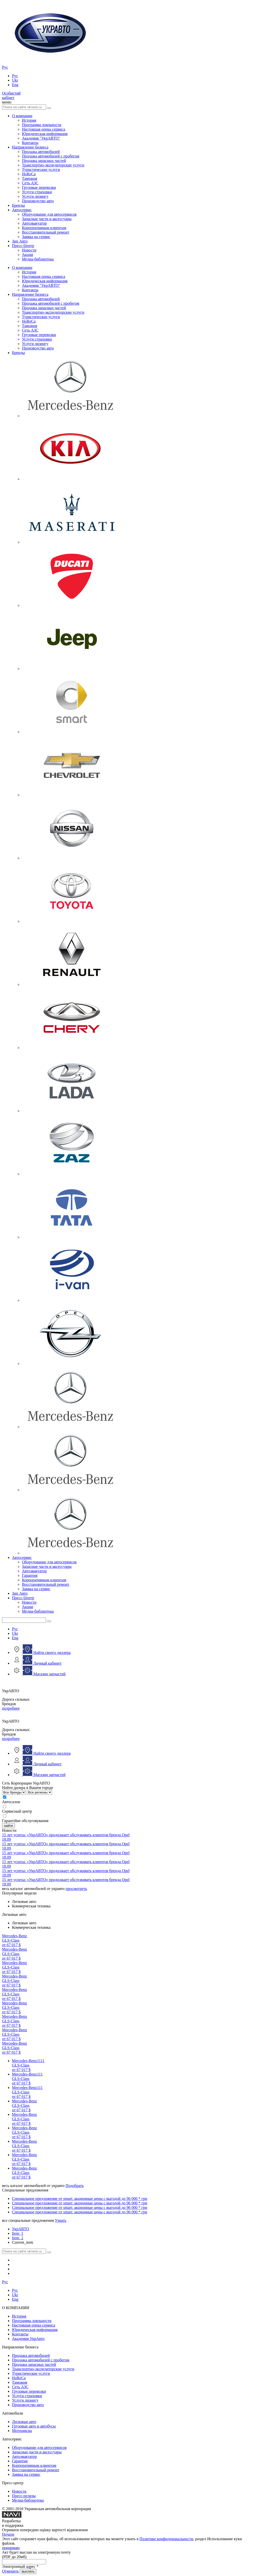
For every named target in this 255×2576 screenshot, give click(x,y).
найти (8, 1826)
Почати (8, 2534)
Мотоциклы (22, 2430)
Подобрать (74, 2185)
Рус (5, 67)
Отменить (10, 2571)
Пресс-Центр (23, 246)
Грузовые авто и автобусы (34, 2426)
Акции (27, 254)
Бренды (18, 205)
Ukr (15, 80)
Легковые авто (24, 2422)
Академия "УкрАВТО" (41, 138)
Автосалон (11, 1802)
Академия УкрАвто (28, 2338)
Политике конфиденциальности (166, 2539)
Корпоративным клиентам (44, 228)
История (29, 120)
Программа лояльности (41, 125)
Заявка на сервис (36, 237)
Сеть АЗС (30, 183)
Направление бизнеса (30, 147)
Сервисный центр (17, 1811)
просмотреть (76, 1888)
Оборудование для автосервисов (49, 214)
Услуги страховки (37, 192)
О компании (22, 116)
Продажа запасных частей (44, 160)
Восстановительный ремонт (45, 232)
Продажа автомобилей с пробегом (50, 156)
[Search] (49, 108)
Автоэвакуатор (34, 223)
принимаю (11, 2548)
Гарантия (30, 1575)
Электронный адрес (20, 2566)
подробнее (11, 1708)
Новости (29, 250)
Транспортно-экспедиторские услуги (53, 165)
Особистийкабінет (11, 95)
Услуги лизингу (35, 196)
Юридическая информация (44, 134)
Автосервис (22, 210)
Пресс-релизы (24, 2496)
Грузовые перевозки (39, 187)
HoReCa (29, 174)
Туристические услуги (41, 169)
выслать (28, 2571)
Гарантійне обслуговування (25, 1821)
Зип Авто (20, 241)
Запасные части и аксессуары (46, 219)
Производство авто (38, 201)
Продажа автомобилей (41, 151)
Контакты (30, 143)
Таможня (29, 178)
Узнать (60, 2220)
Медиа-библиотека (38, 259)
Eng (15, 85)
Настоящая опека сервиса (43, 129)
